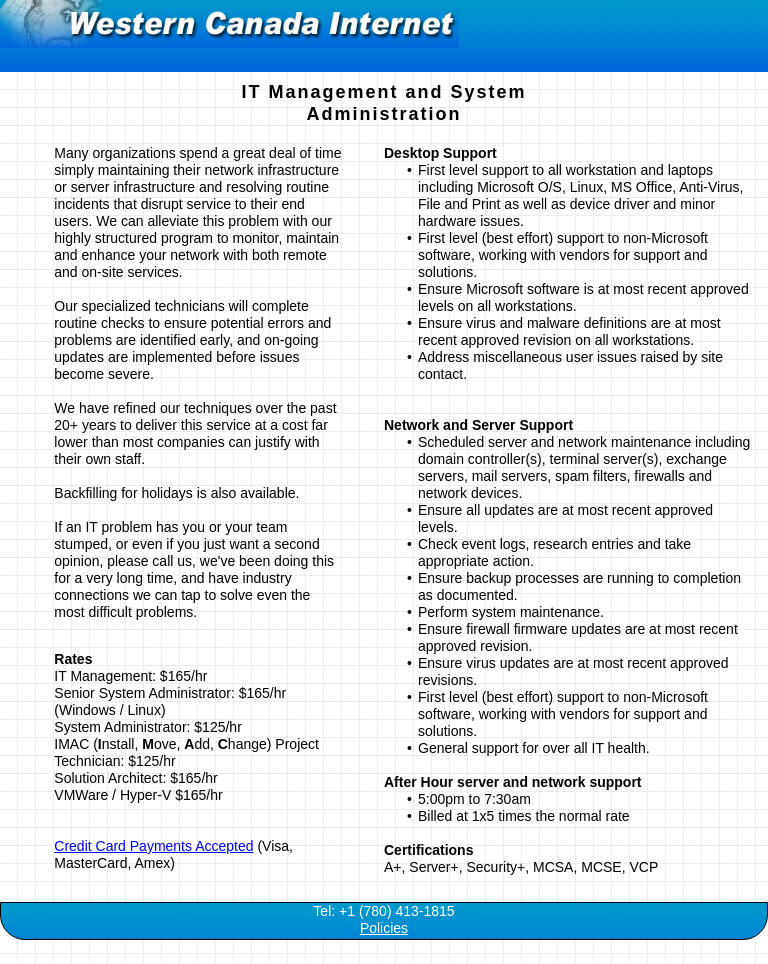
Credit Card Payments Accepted (153, 846)
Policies (384, 928)
